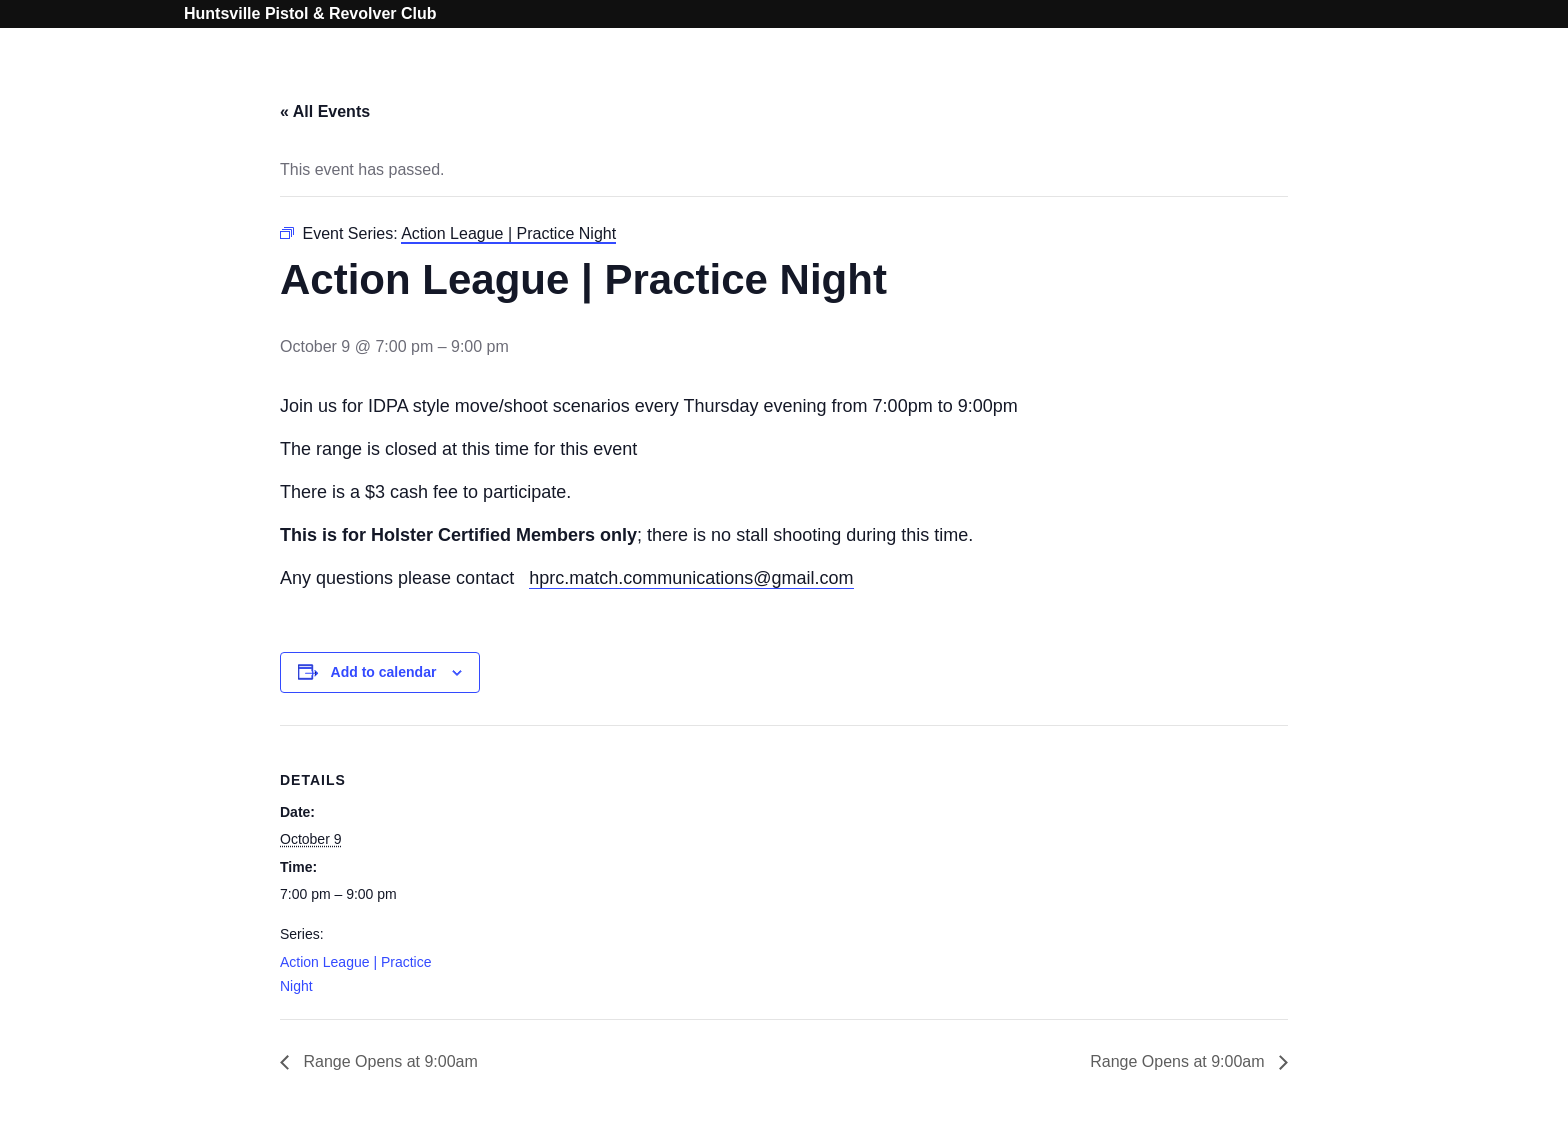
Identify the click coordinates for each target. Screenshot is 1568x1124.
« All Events (325, 111)
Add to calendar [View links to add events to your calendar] (384, 672)
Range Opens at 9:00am (388, 1061)
